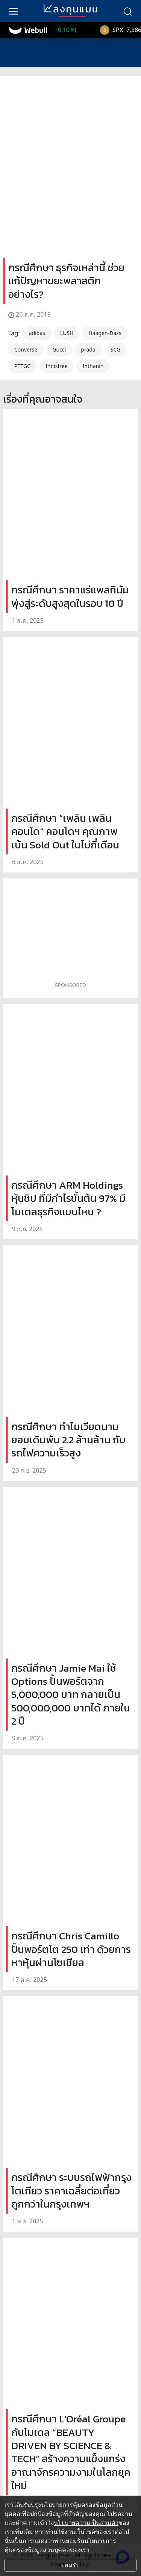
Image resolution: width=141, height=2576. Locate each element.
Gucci (59, 349)
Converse (25, 349)
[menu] (13, 11)
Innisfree (56, 366)
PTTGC (22, 366)
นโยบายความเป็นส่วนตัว (86, 2523)
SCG (115, 349)
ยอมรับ (70, 2565)
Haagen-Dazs (104, 333)
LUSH (67, 333)
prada (88, 349)
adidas (37, 333)
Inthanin (93, 366)
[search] (127, 11)
